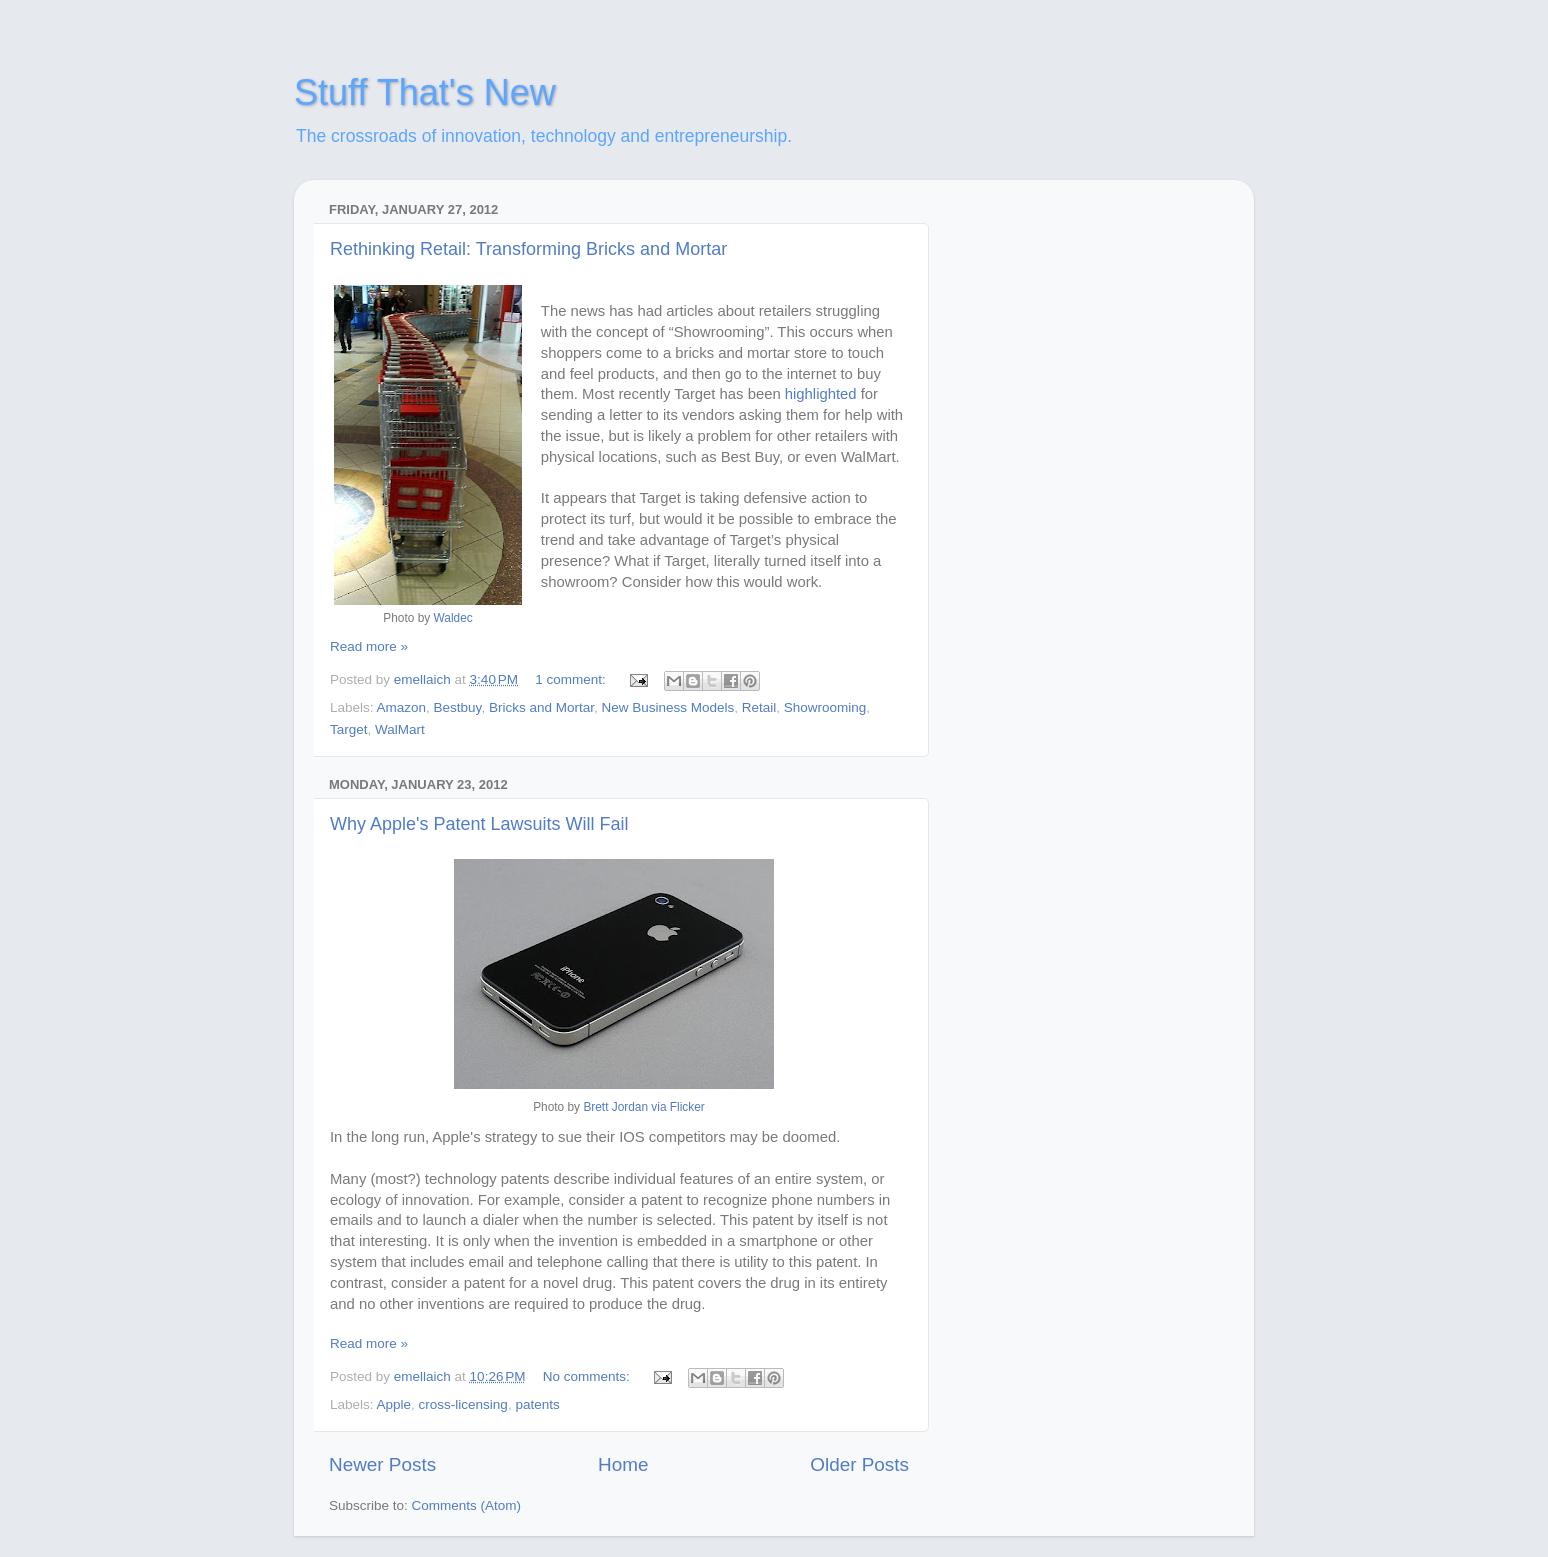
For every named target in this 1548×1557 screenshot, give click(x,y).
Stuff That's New (425, 92)
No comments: (588, 1376)
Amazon (402, 707)
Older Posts (859, 1464)
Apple (394, 1404)
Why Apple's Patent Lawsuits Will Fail (479, 824)
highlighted (823, 394)
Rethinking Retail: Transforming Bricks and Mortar (528, 249)
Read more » (369, 646)
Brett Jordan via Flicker (643, 1107)
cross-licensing (463, 1404)
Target (349, 729)
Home (623, 1464)
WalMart (400, 729)
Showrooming (825, 707)
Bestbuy (458, 707)
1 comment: (572, 679)
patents (537, 1404)
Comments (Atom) (467, 1505)
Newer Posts (382, 1464)
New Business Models (667, 707)
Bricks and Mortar (541, 707)
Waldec (453, 618)
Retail (759, 707)
